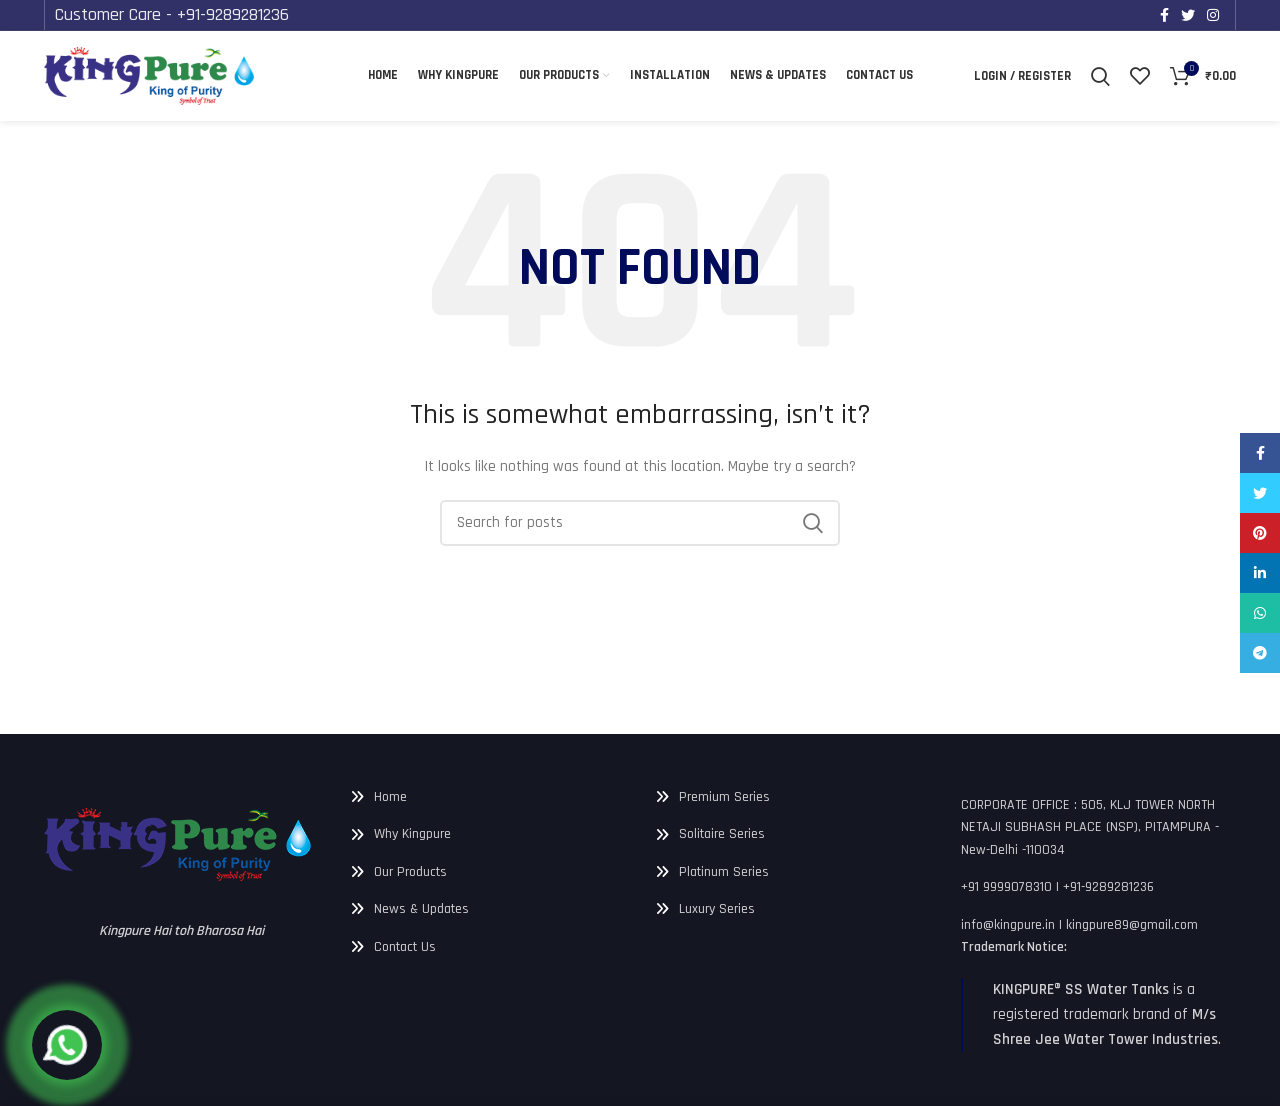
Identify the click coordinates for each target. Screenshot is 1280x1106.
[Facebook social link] (1164, 15)
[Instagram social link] (1213, 15)
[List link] (488, 797)
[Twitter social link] (1188, 15)
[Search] (1101, 76)
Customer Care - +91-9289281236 (192, 14)
